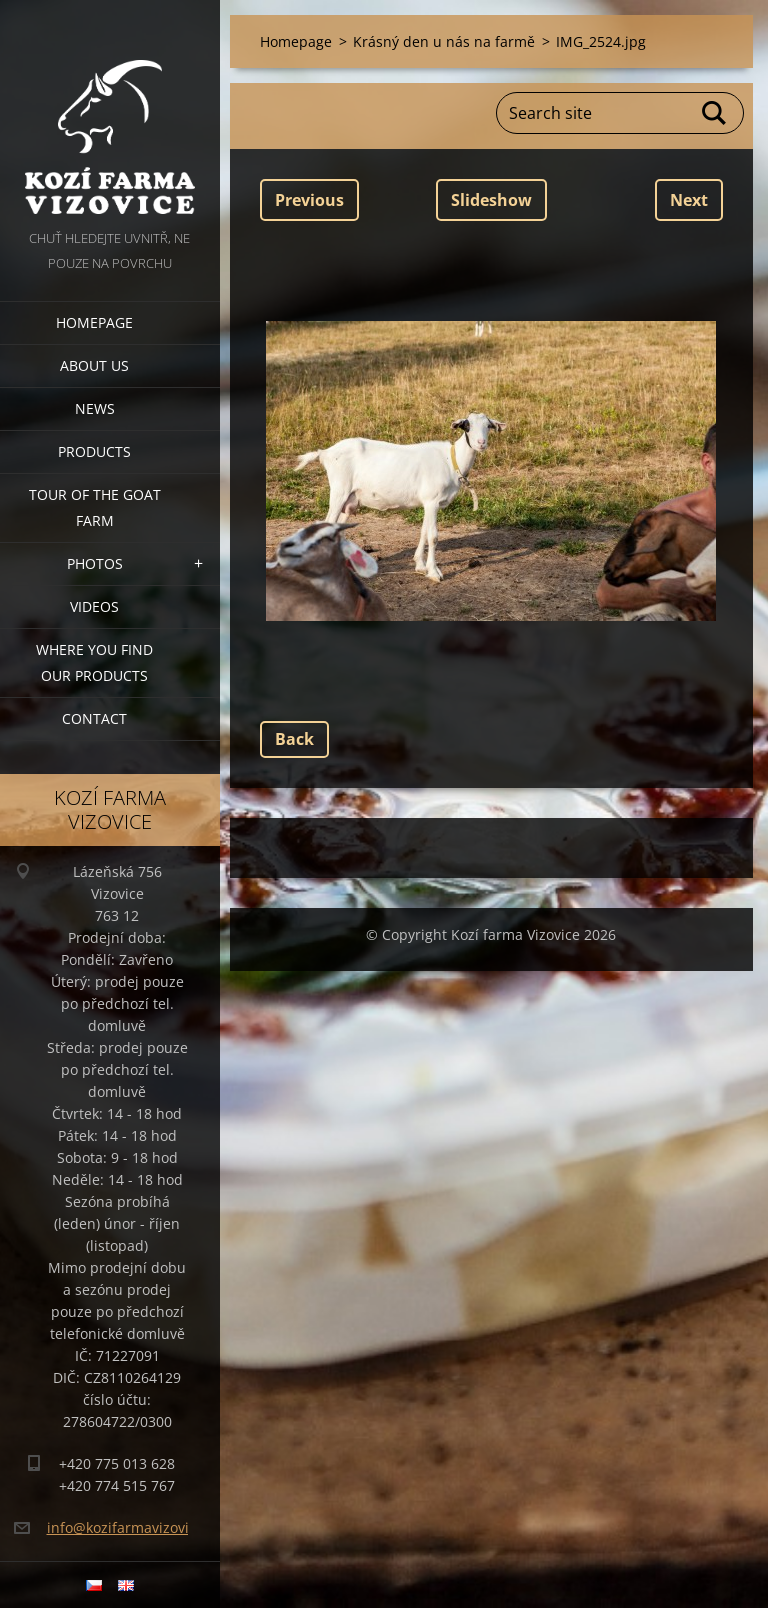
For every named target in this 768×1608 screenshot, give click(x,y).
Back (294, 739)
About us (94, 365)
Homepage (94, 322)
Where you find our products (94, 662)
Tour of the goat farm (95, 507)
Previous (309, 200)
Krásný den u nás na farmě (444, 41)
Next (689, 200)
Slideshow (491, 200)
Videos (94, 606)
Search (715, 113)
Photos (95, 563)
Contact (94, 718)
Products (94, 451)
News (95, 408)
